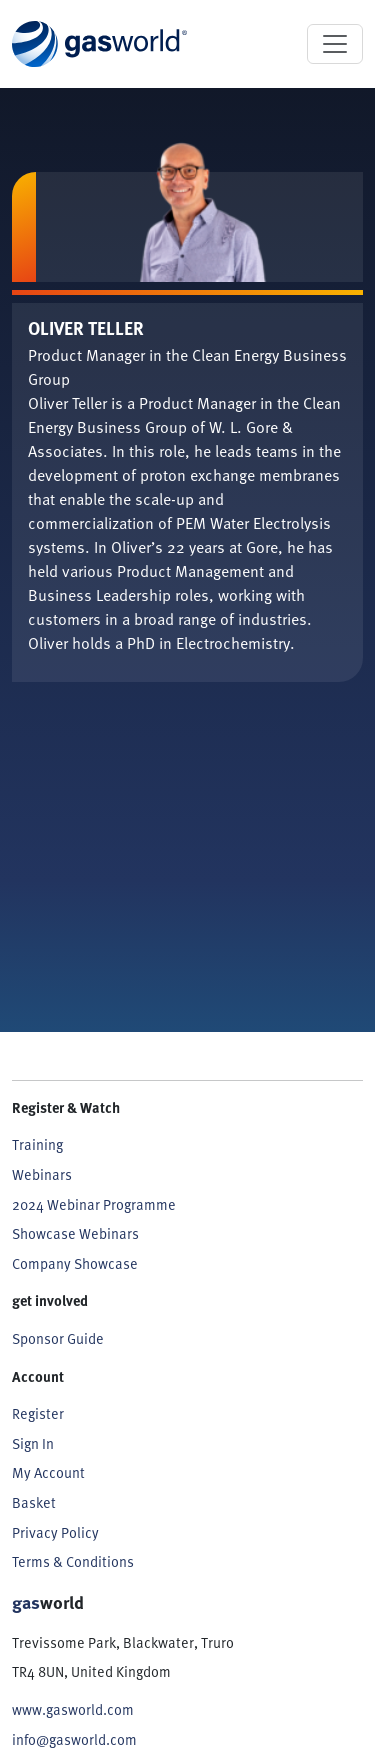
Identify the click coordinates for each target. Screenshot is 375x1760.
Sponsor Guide (58, 1338)
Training (37, 1144)
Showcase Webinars (75, 1233)
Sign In (33, 1443)
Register (38, 1413)
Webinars (42, 1174)
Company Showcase (75, 1263)
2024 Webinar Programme (94, 1204)
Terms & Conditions (73, 1561)
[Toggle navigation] (335, 44)
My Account (48, 1472)
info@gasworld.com (74, 1739)
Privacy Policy (55, 1532)
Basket (34, 1502)
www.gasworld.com (73, 1709)
